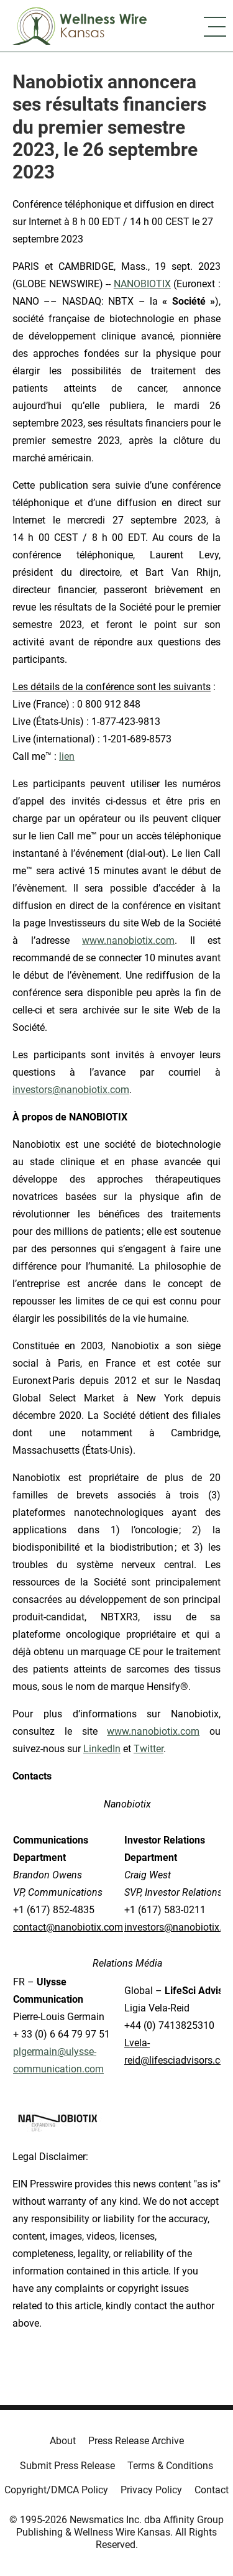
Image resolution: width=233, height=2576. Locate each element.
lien (67, 756)
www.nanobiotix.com (128, 940)
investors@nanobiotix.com (70, 1090)
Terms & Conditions (170, 2466)
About (63, 2441)
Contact (211, 2490)
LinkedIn (102, 1749)
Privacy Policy (151, 2490)
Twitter (148, 1749)
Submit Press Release (67, 2466)
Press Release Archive (136, 2441)
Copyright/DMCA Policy (56, 2490)
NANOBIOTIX (142, 284)
